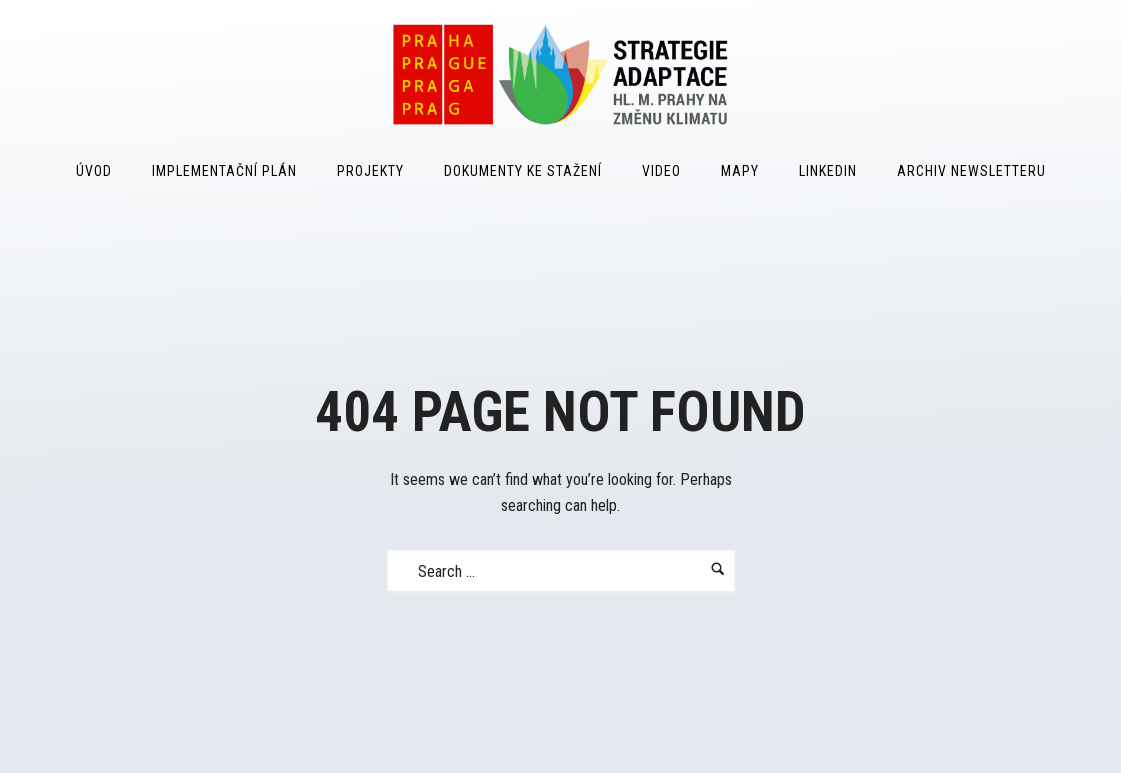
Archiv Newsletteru (971, 171)
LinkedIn (828, 171)
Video (661, 171)
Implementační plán (224, 171)
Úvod (94, 171)
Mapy (740, 171)
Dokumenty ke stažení (523, 171)
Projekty (370, 171)
